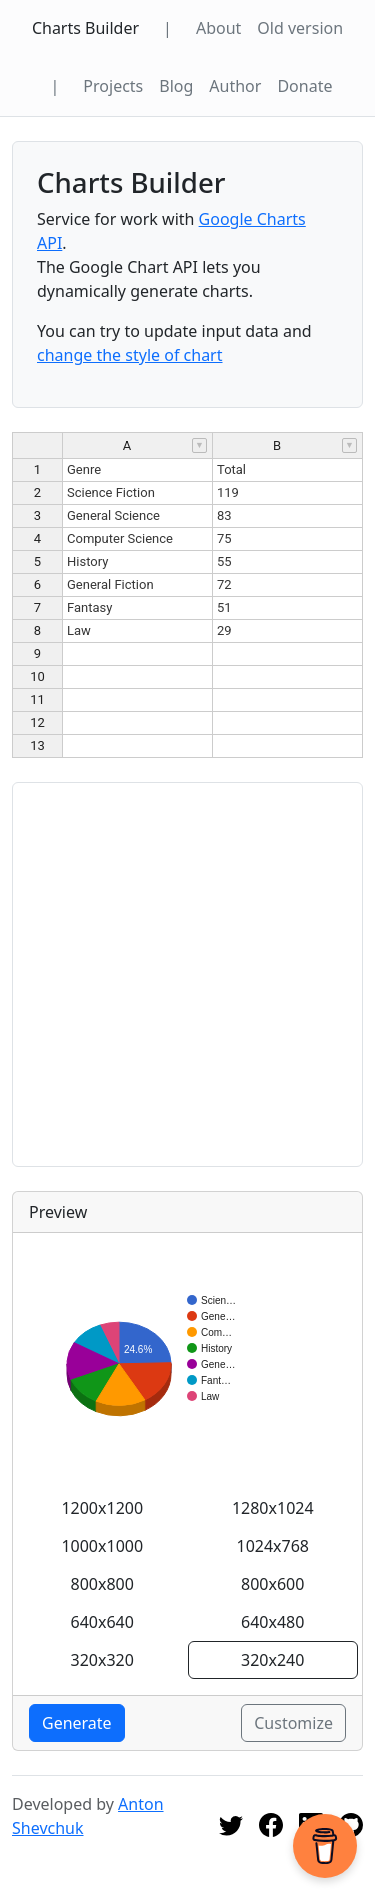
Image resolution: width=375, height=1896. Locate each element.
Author (235, 86)
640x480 (272, 1622)
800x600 (272, 1584)
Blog (176, 86)
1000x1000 (102, 1546)
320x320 (102, 1660)
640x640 (102, 1622)
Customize (293, 1723)
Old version (300, 28)
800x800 (102, 1584)
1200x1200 (102, 1508)
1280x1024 (273, 1508)
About (218, 28)
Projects (113, 86)
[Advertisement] (187, 974)
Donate (304, 86)
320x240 (272, 1660)
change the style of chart (130, 355)
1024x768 (272, 1546)
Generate (77, 1723)
